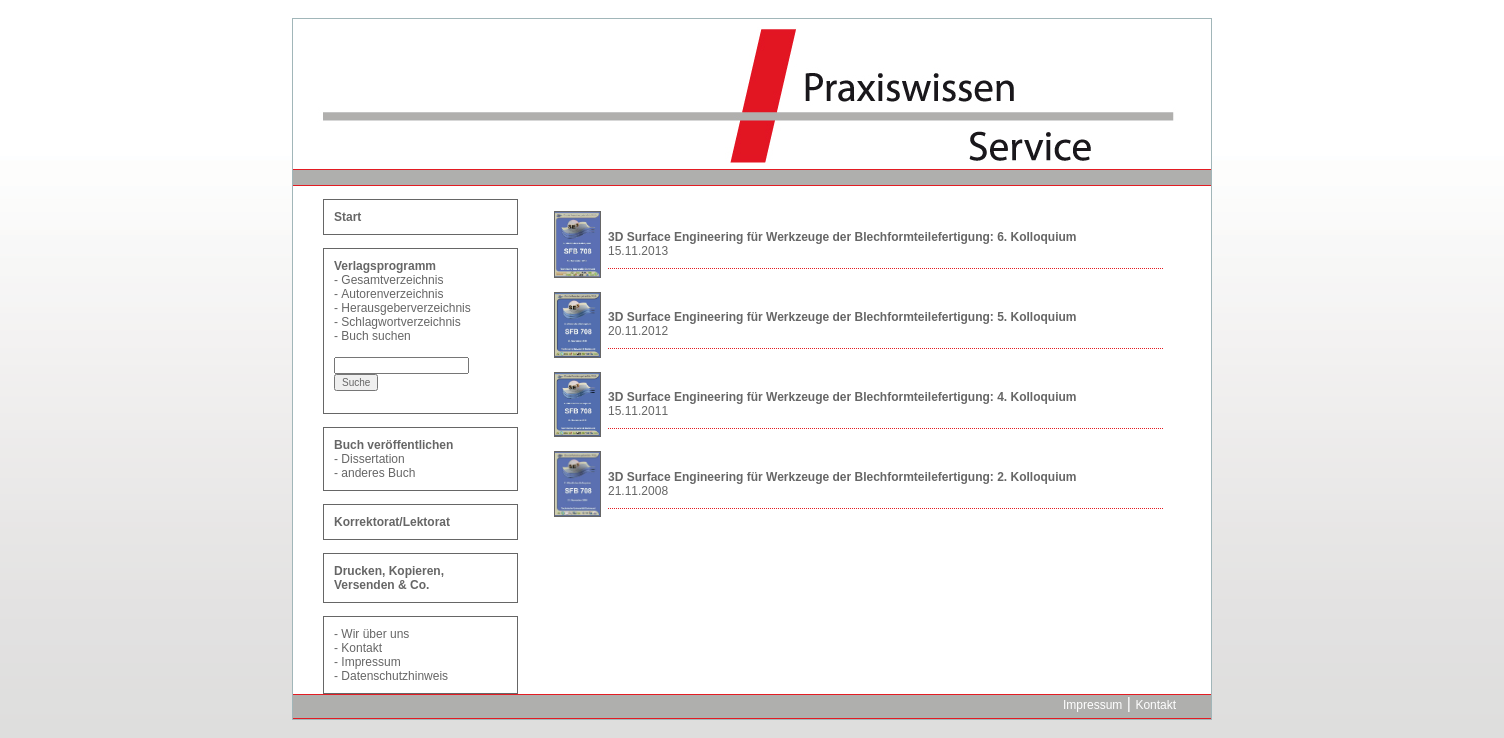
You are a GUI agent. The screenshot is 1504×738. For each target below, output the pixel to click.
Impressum (370, 662)
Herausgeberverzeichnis (405, 308)
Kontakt (361, 648)
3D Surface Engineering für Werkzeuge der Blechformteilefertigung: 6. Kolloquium (842, 237)
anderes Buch (378, 473)
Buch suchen (375, 336)
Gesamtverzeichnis (392, 280)
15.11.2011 (638, 411)
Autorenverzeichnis (392, 294)
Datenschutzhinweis (394, 676)
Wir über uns (375, 634)
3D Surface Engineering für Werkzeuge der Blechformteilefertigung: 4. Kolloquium (842, 397)
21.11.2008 (638, 491)
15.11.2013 (638, 251)
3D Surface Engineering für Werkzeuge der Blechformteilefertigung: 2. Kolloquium (842, 477)
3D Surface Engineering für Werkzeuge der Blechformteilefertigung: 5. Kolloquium (842, 317)
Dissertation (372, 459)
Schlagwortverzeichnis (400, 322)
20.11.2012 (638, 331)
